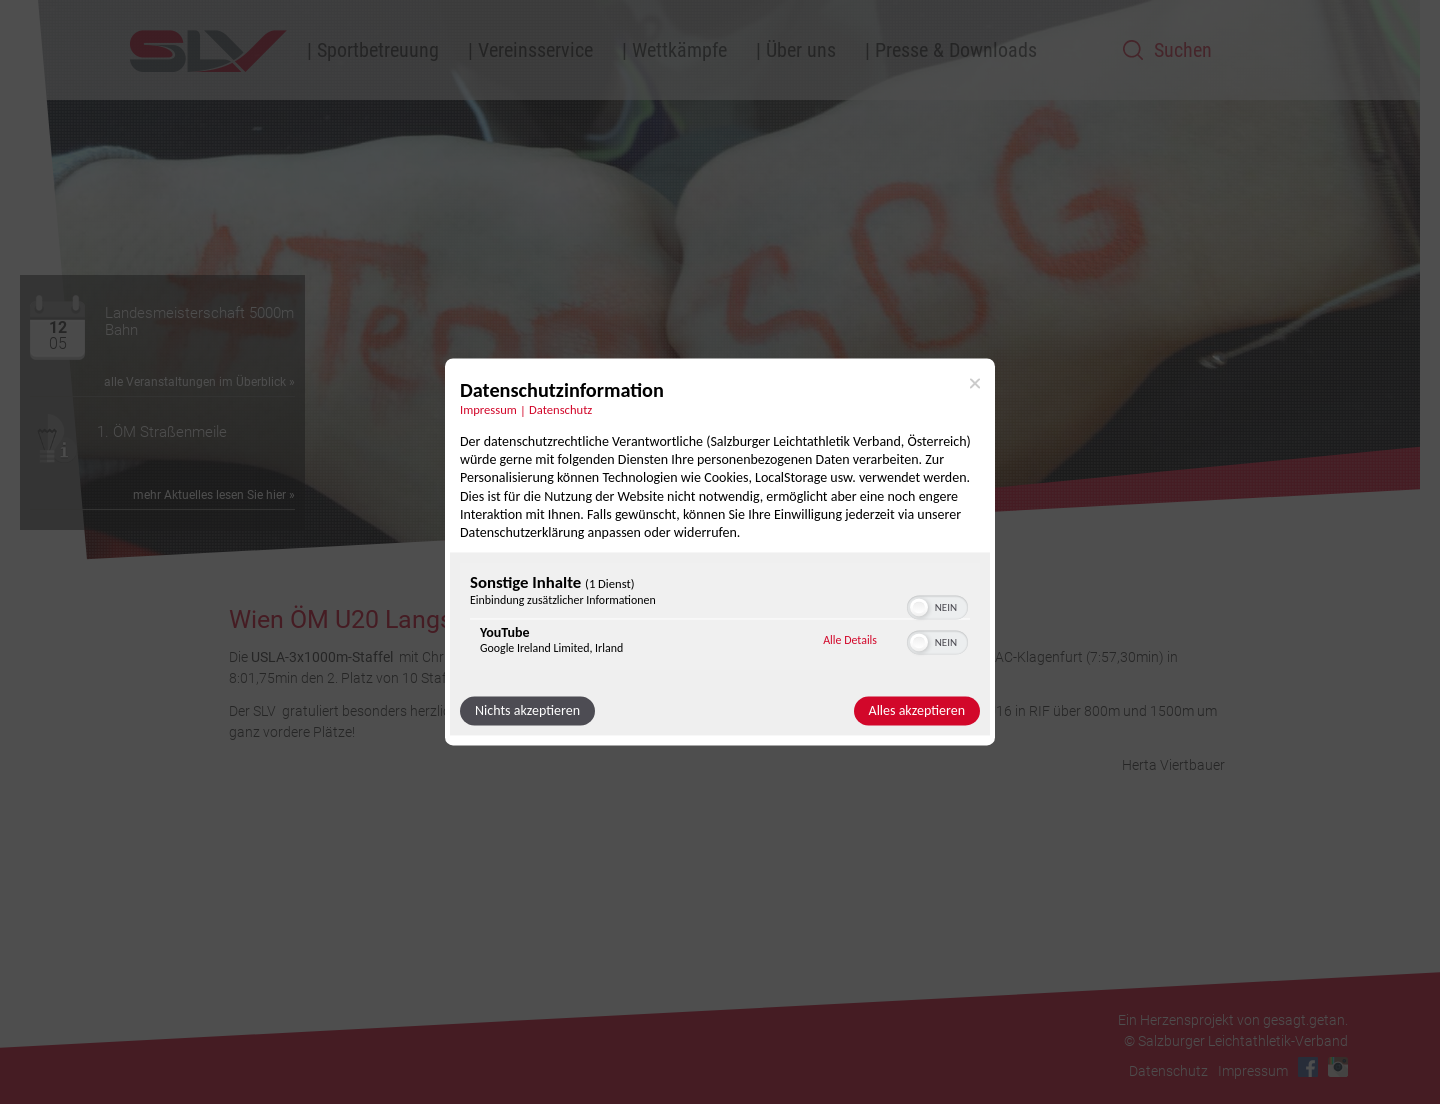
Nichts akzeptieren (527, 711)
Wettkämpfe (679, 50)
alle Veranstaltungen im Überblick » (199, 382)
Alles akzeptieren (917, 711)
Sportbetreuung (378, 50)
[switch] (937, 606)
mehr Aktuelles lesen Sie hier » (214, 495)
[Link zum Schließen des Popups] (975, 383)
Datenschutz (1168, 1071)
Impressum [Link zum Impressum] (488, 409)
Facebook (1308, 1067)
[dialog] (720, 551)
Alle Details (850, 640)
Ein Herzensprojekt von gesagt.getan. (1233, 1020)
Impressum (1253, 1071)
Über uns (801, 50)
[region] (720, 619)
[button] (919, 608)
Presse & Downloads (956, 50)
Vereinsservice (535, 50)
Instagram (1338, 1067)
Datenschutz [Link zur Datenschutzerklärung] (560, 409)
